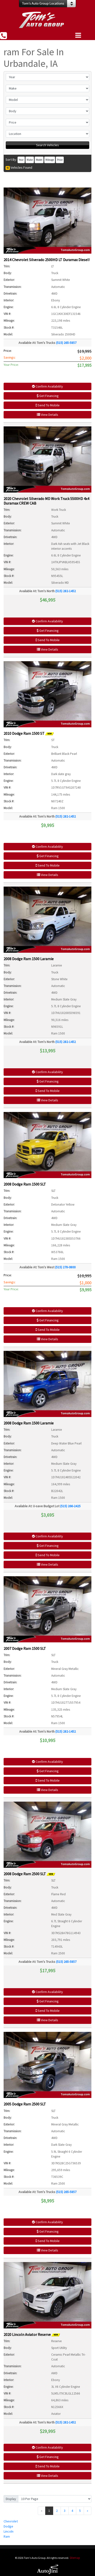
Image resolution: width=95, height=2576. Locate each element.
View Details (47, 414)
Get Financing (48, 396)
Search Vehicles (47, 145)
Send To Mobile (48, 405)
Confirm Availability (47, 386)
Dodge (8, 2526)
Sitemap (75, 2558)
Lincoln (8, 2531)
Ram (7, 2536)
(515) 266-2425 (70, 1506)
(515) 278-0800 (65, 1267)
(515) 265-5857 (66, 342)
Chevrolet (11, 2521)
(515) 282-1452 (65, 591)
